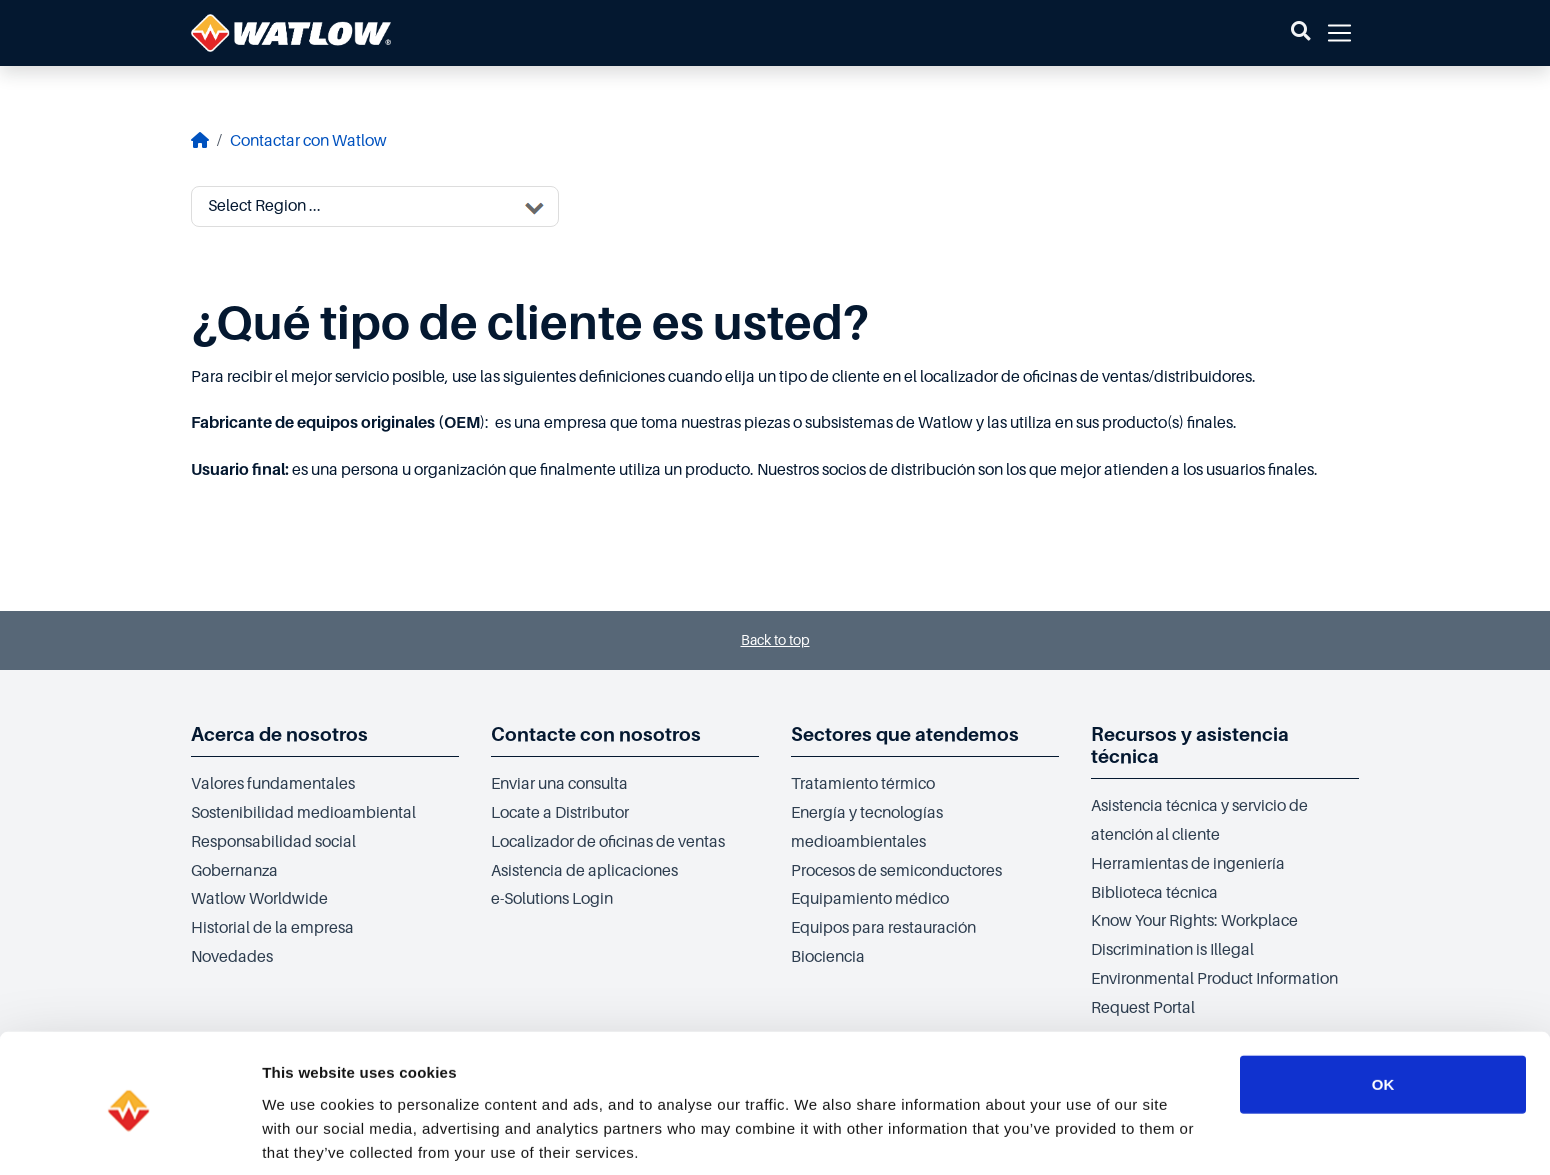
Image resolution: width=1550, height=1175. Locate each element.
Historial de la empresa (272, 928)
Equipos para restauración (883, 928)
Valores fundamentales (273, 784)
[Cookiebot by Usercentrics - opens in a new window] (129, 1136)
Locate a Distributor (560, 813)
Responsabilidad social (273, 842)
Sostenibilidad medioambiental (303, 813)
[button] (1300, 33)
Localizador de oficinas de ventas (608, 842)
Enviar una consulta (559, 784)
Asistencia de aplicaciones (584, 871)
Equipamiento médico (870, 899)
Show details (1049, 1135)
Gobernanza (234, 871)
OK (1383, 1002)
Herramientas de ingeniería (1188, 864)
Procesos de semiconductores (896, 871)
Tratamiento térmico (863, 784)
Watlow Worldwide (259, 899)
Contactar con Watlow (308, 141)
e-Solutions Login (552, 899)
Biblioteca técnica (1154, 893)
